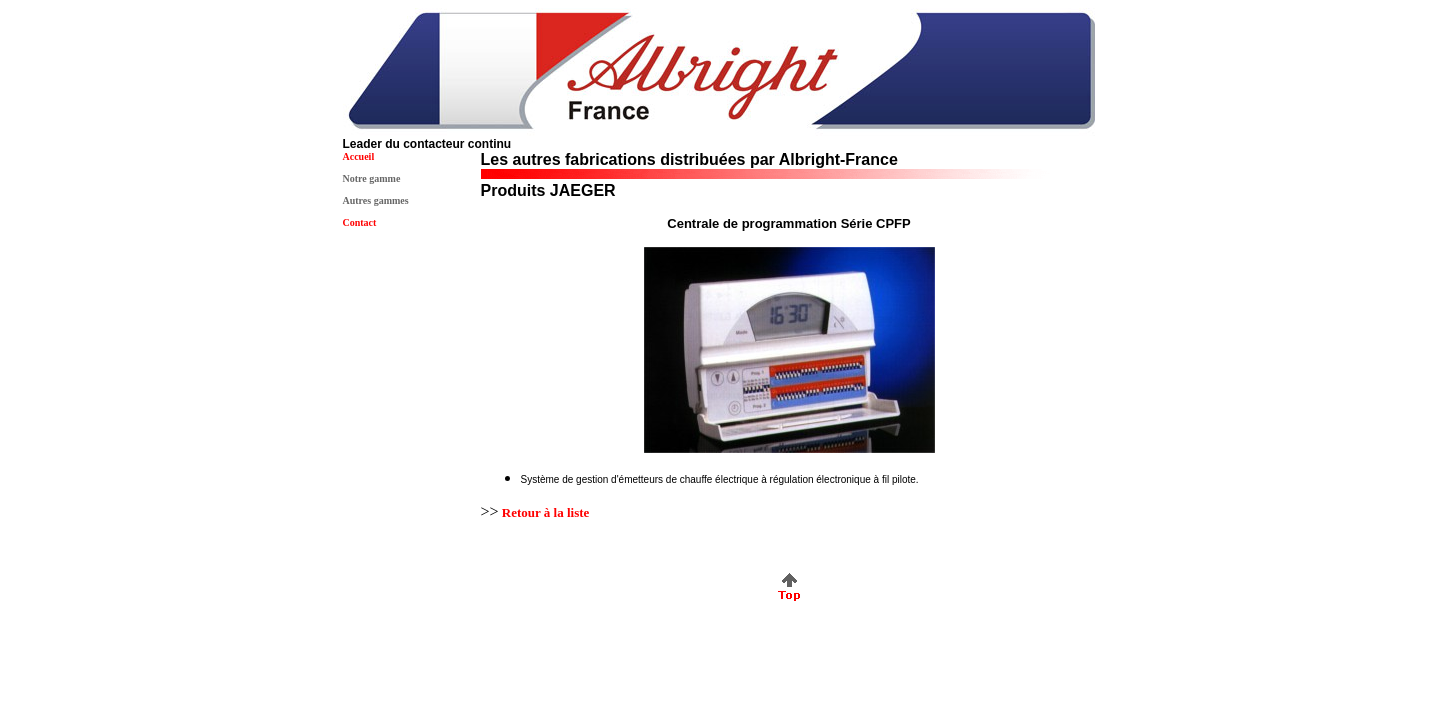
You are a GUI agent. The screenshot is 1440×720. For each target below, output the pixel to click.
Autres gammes (376, 200)
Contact (360, 222)
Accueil (359, 156)
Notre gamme (372, 178)
